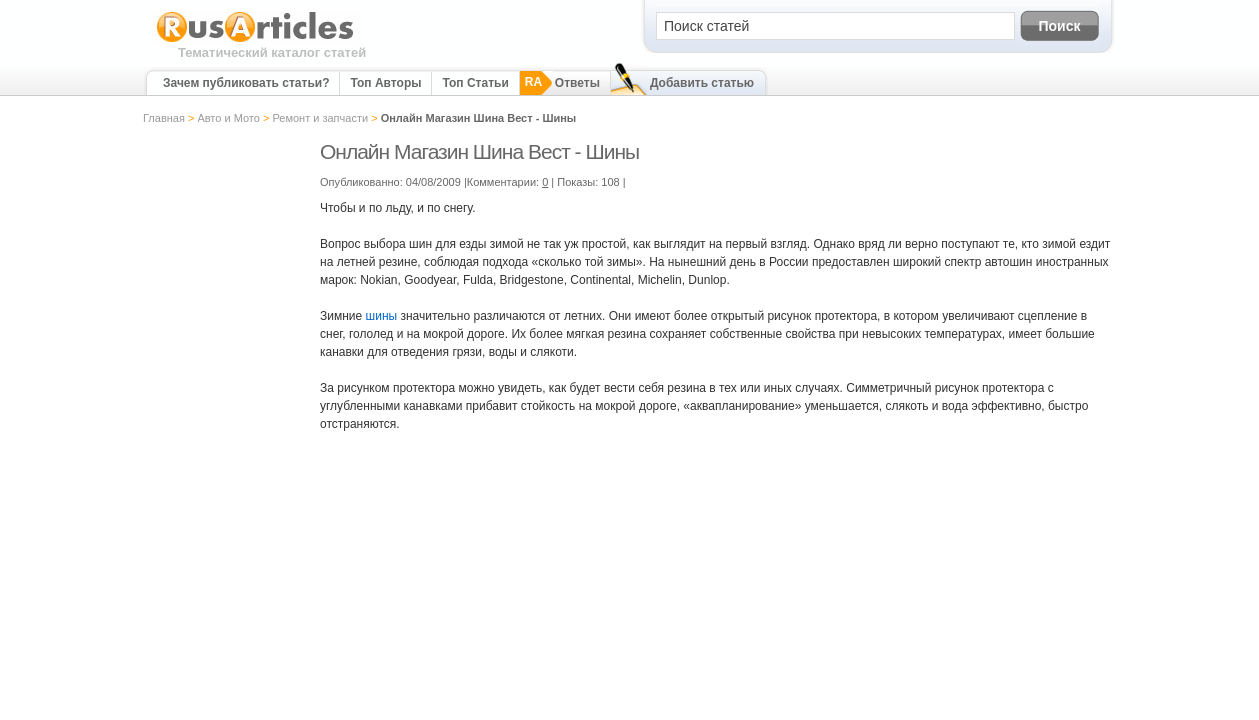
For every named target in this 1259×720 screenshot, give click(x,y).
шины (382, 316)
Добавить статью (702, 83)
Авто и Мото (228, 118)
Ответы (577, 83)
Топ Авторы (385, 83)
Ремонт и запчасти (320, 118)
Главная (164, 118)
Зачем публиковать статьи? (246, 83)
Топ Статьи (475, 83)
